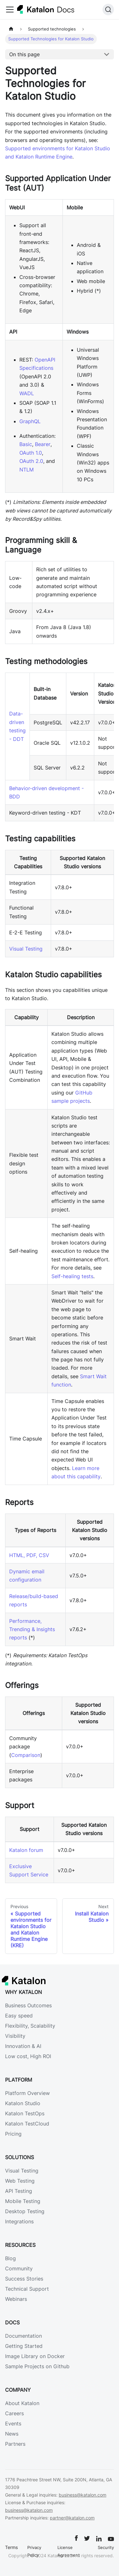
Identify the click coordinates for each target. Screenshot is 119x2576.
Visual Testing (26, 949)
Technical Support (27, 2289)
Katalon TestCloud (27, 2123)
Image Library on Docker (35, 2356)
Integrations (19, 2221)
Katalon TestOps (24, 2113)
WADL (26, 393)
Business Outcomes (28, 2005)
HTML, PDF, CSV (29, 1555)
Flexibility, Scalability (30, 2026)
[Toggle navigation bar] (10, 9)
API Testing (18, 2191)
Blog (10, 2258)
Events (13, 2423)
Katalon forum (26, 1850)
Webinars (16, 2299)
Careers (14, 2413)
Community (19, 2268)
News (11, 2433)
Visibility (15, 2036)
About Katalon (22, 2403)
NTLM (26, 469)
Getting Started (24, 2346)
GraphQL (30, 421)
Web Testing (20, 2181)
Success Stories (24, 2278)
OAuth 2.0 (31, 461)
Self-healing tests (72, 1276)
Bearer (42, 444)
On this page (24, 54)
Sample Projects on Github (37, 2366)
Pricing (13, 2134)
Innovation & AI (23, 2046)
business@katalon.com (82, 2495)
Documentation (23, 2336)
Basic (25, 444)
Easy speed (19, 2015)
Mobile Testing (22, 2201)
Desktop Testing (24, 2211)
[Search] (108, 9)
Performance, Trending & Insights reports (32, 1629)
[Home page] (11, 29)
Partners (15, 2444)
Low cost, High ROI (28, 2056)
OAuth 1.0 (30, 453)
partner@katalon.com (72, 2517)
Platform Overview (27, 2093)
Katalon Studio (22, 2103)
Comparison (25, 1755)
